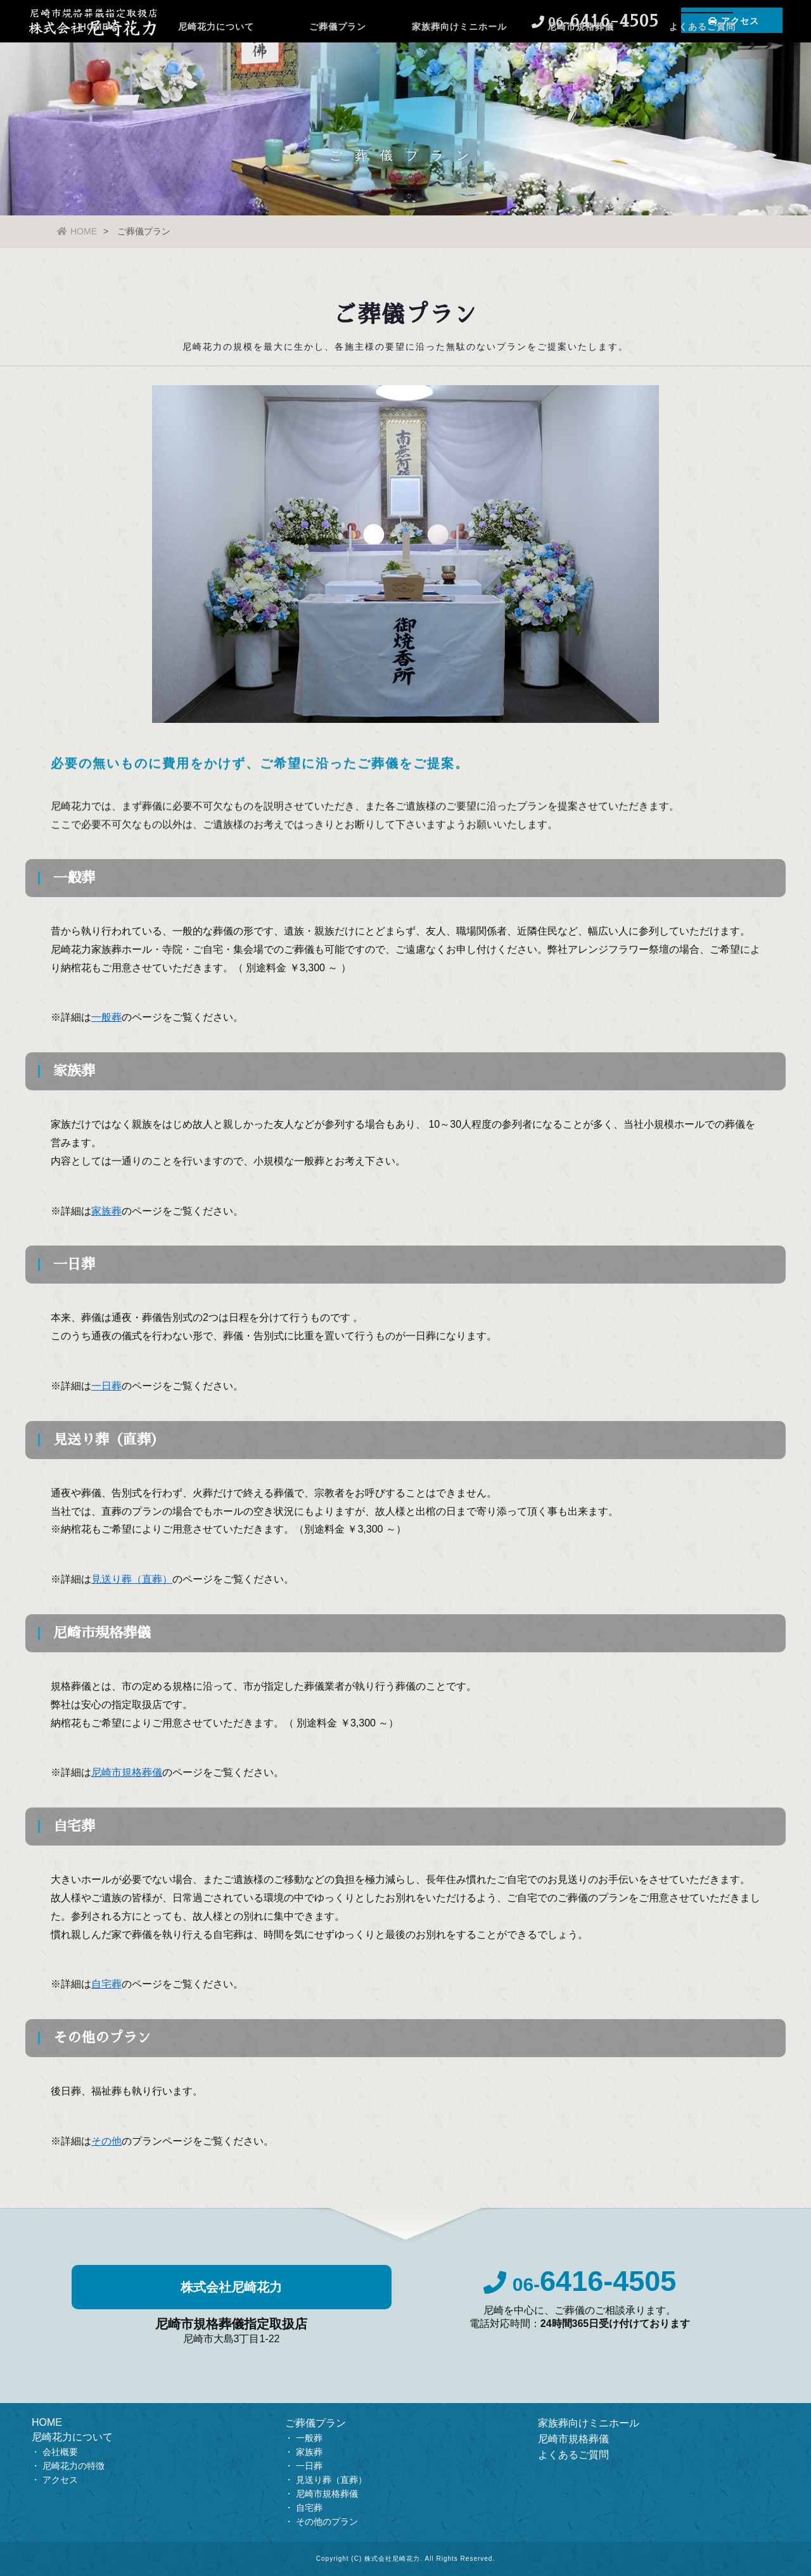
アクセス (60, 2480)
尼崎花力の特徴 (73, 2466)
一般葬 (309, 2438)
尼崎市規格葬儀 (580, 60)
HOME (94, 60)
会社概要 (60, 2452)
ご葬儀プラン (337, 60)
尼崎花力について (216, 60)
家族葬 (309, 2452)
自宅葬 (309, 2508)
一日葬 (309, 2466)
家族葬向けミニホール (459, 60)
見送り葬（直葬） (331, 2480)
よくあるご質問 (702, 60)
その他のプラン (327, 2521)
